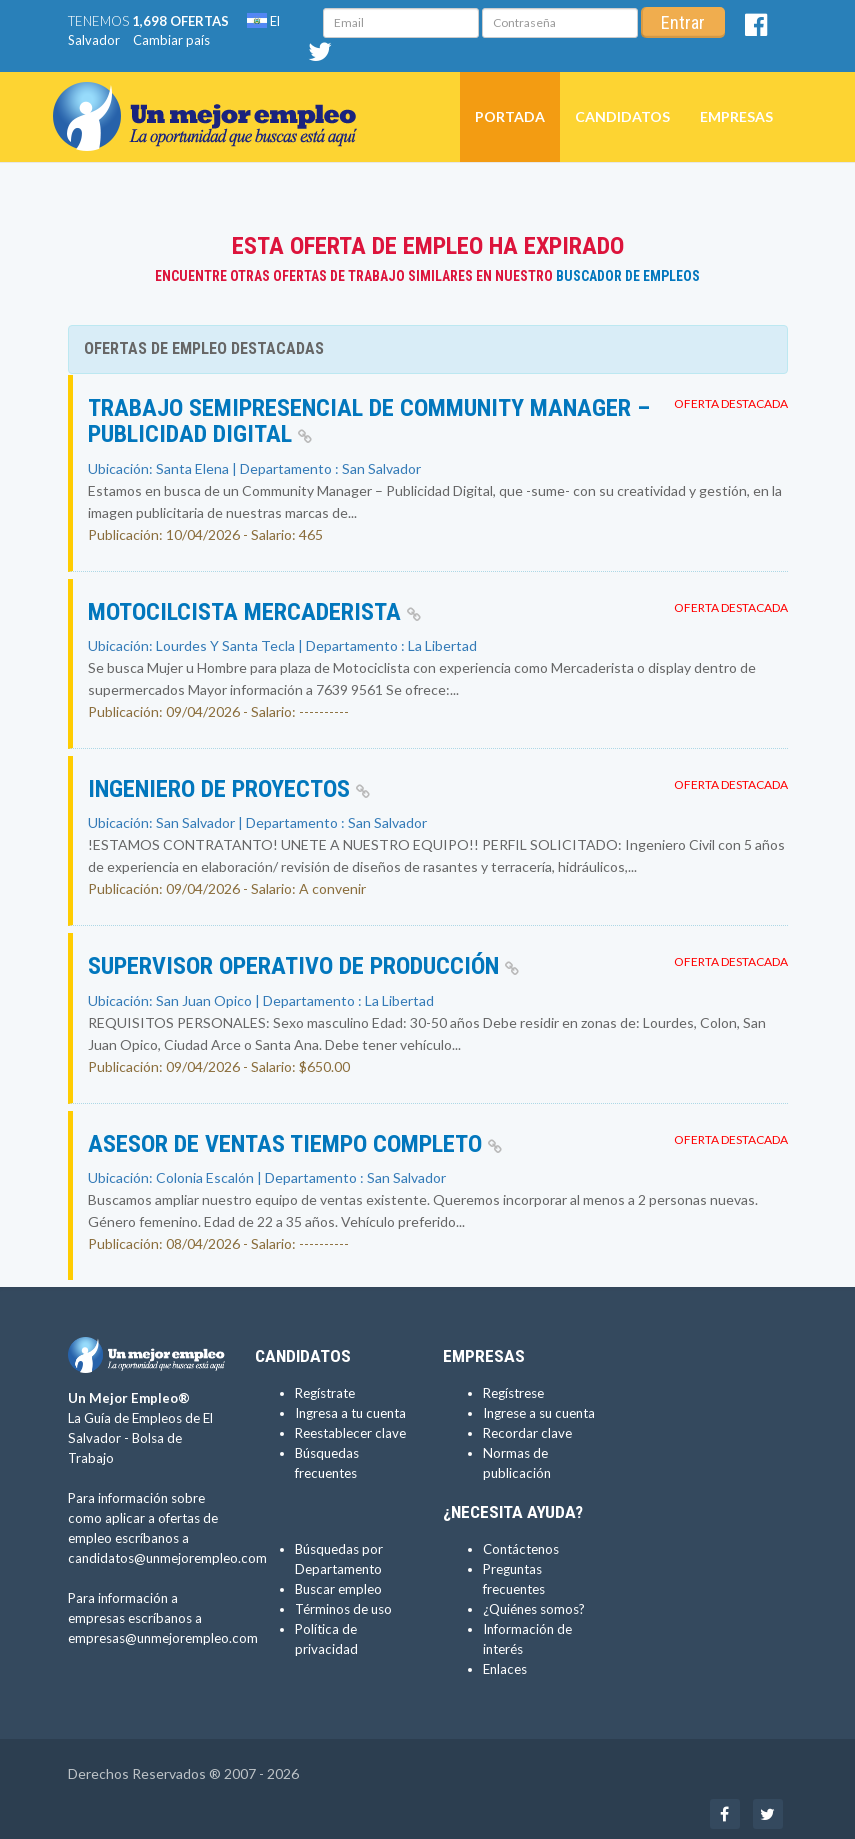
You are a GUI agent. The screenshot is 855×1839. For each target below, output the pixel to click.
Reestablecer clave (350, 1433)
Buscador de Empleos (628, 276)
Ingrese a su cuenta (539, 1413)
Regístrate (325, 1393)
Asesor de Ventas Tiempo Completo (295, 1144)
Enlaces (505, 1669)
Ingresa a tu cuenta (350, 1413)
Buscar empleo (338, 1589)
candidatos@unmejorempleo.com (167, 1558)
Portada (510, 116)
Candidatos (622, 116)
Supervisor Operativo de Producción (303, 966)
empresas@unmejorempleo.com (163, 1638)
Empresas (736, 116)
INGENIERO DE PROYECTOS (229, 789)
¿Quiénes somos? (534, 1609)
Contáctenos (521, 1549)
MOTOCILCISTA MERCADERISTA (254, 612)
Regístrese (513, 1393)
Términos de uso (343, 1609)
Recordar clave (527, 1433)
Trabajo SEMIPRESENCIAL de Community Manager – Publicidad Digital (369, 421)
